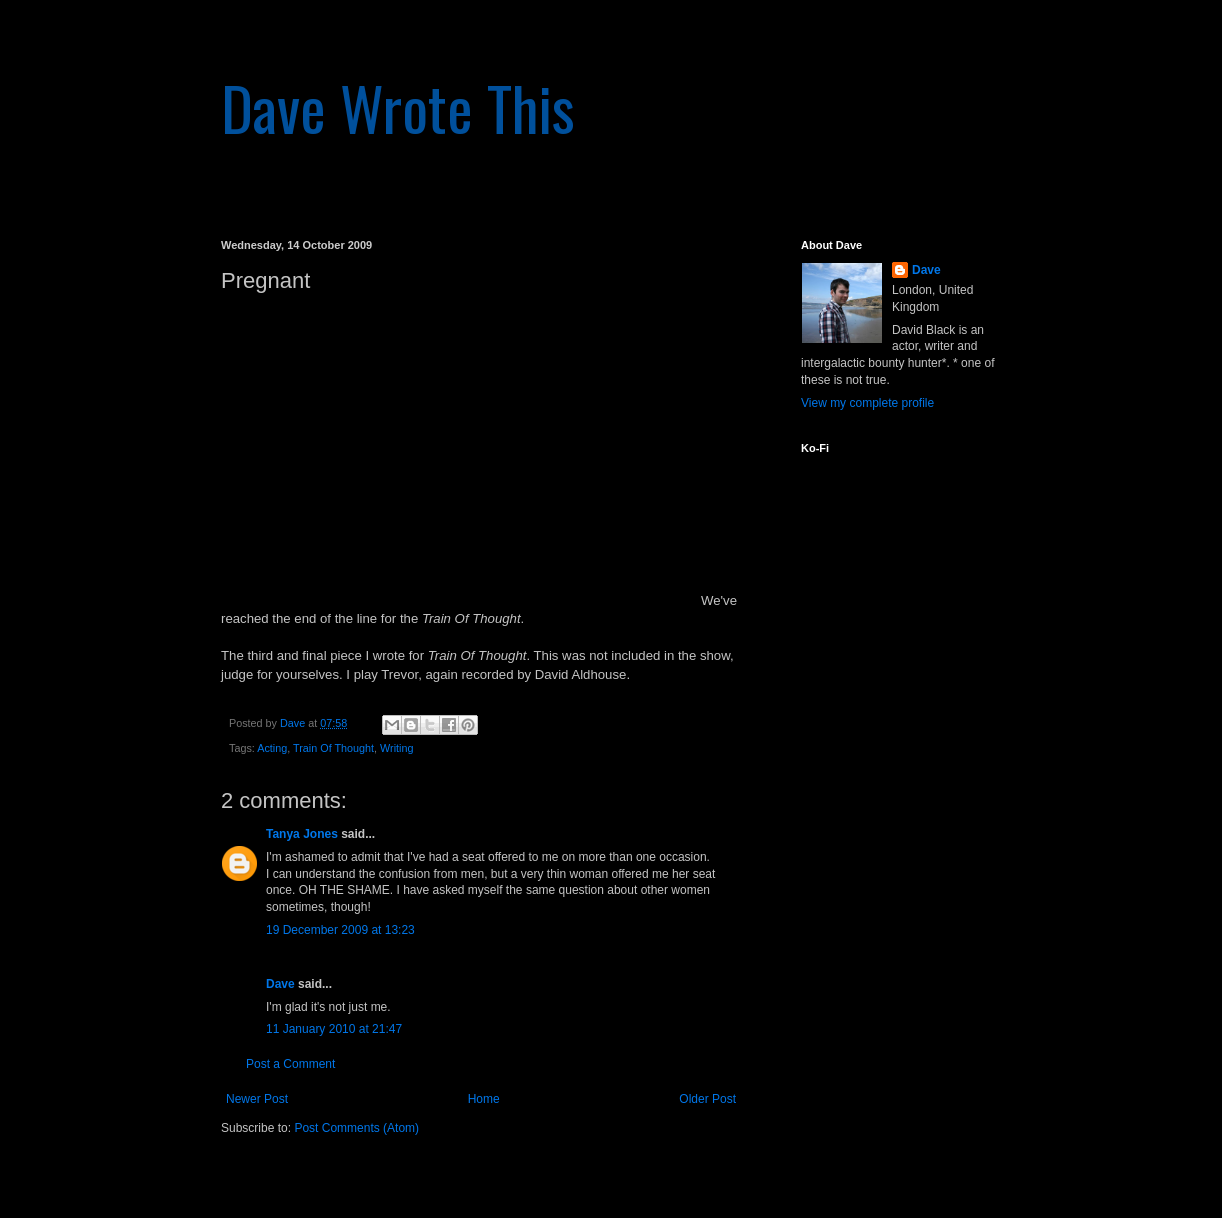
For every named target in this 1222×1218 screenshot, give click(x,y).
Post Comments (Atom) (356, 1128)
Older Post (707, 1099)
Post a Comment (290, 1064)
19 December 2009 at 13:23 (340, 930)
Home (484, 1099)
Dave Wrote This (398, 106)
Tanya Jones (302, 834)
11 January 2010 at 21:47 (334, 1029)
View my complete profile (867, 403)
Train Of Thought (333, 748)
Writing (396, 748)
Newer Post (257, 1099)
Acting (272, 748)
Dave (280, 984)
